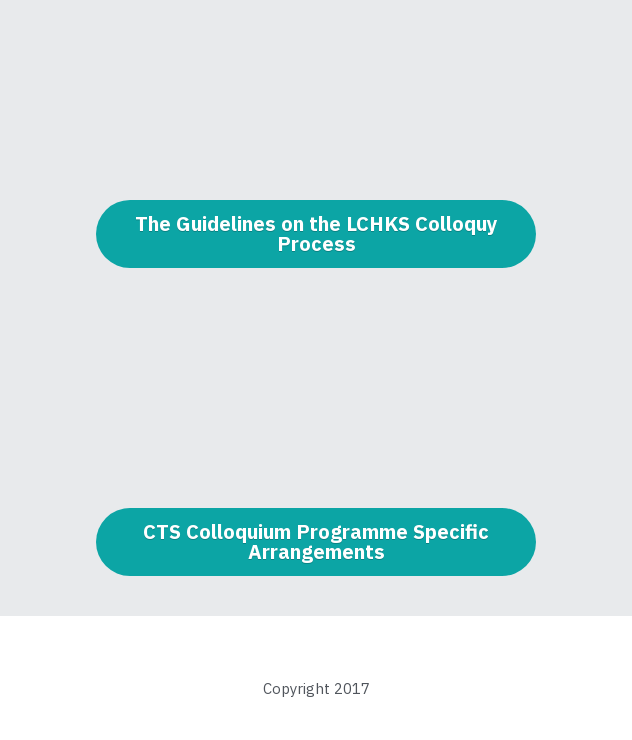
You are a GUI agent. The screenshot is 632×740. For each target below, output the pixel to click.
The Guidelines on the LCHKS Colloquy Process (316, 233)
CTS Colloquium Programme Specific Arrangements (316, 541)
